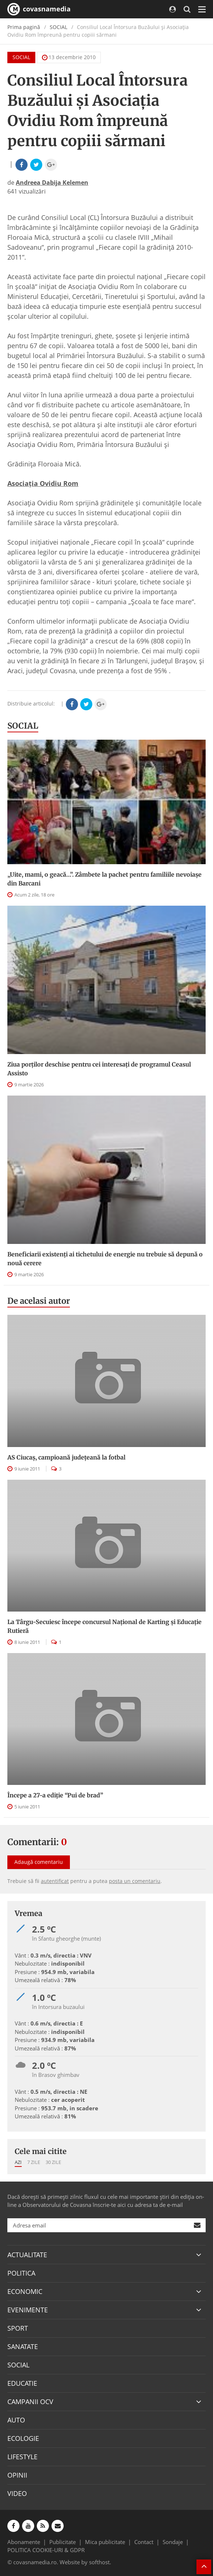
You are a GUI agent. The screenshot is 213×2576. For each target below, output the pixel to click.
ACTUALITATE (27, 2254)
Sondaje (173, 2542)
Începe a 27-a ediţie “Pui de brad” (55, 1795)
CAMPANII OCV (30, 2401)
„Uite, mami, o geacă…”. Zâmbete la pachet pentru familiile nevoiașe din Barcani (104, 879)
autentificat (55, 1880)
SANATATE (22, 2346)
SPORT (17, 2328)
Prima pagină (23, 27)
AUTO (16, 2420)
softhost (99, 2562)
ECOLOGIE (23, 2438)
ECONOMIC (24, 2291)
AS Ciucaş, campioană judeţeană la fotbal (66, 1457)
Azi (18, 2162)
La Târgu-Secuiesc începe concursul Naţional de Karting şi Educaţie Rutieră (104, 1626)
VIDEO (17, 2493)
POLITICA (21, 2273)
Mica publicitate (105, 2542)
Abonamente (23, 2542)
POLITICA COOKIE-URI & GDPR (46, 2550)
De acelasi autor (38, 1301)
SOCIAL (58, 27)
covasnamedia (39, 9)
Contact (143, 2542)
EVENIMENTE (27, 2309)
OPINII (17, 2475)
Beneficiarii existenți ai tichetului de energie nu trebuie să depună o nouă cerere (105, 1259)
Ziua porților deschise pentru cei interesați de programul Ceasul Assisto (99, 1069)
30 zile (53, 2162)
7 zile (33, 2162)
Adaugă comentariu (38, 1861)
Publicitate (62, 2542)
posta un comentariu (134, 1880)
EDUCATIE (22, 2383)
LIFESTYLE (22, 2456)
